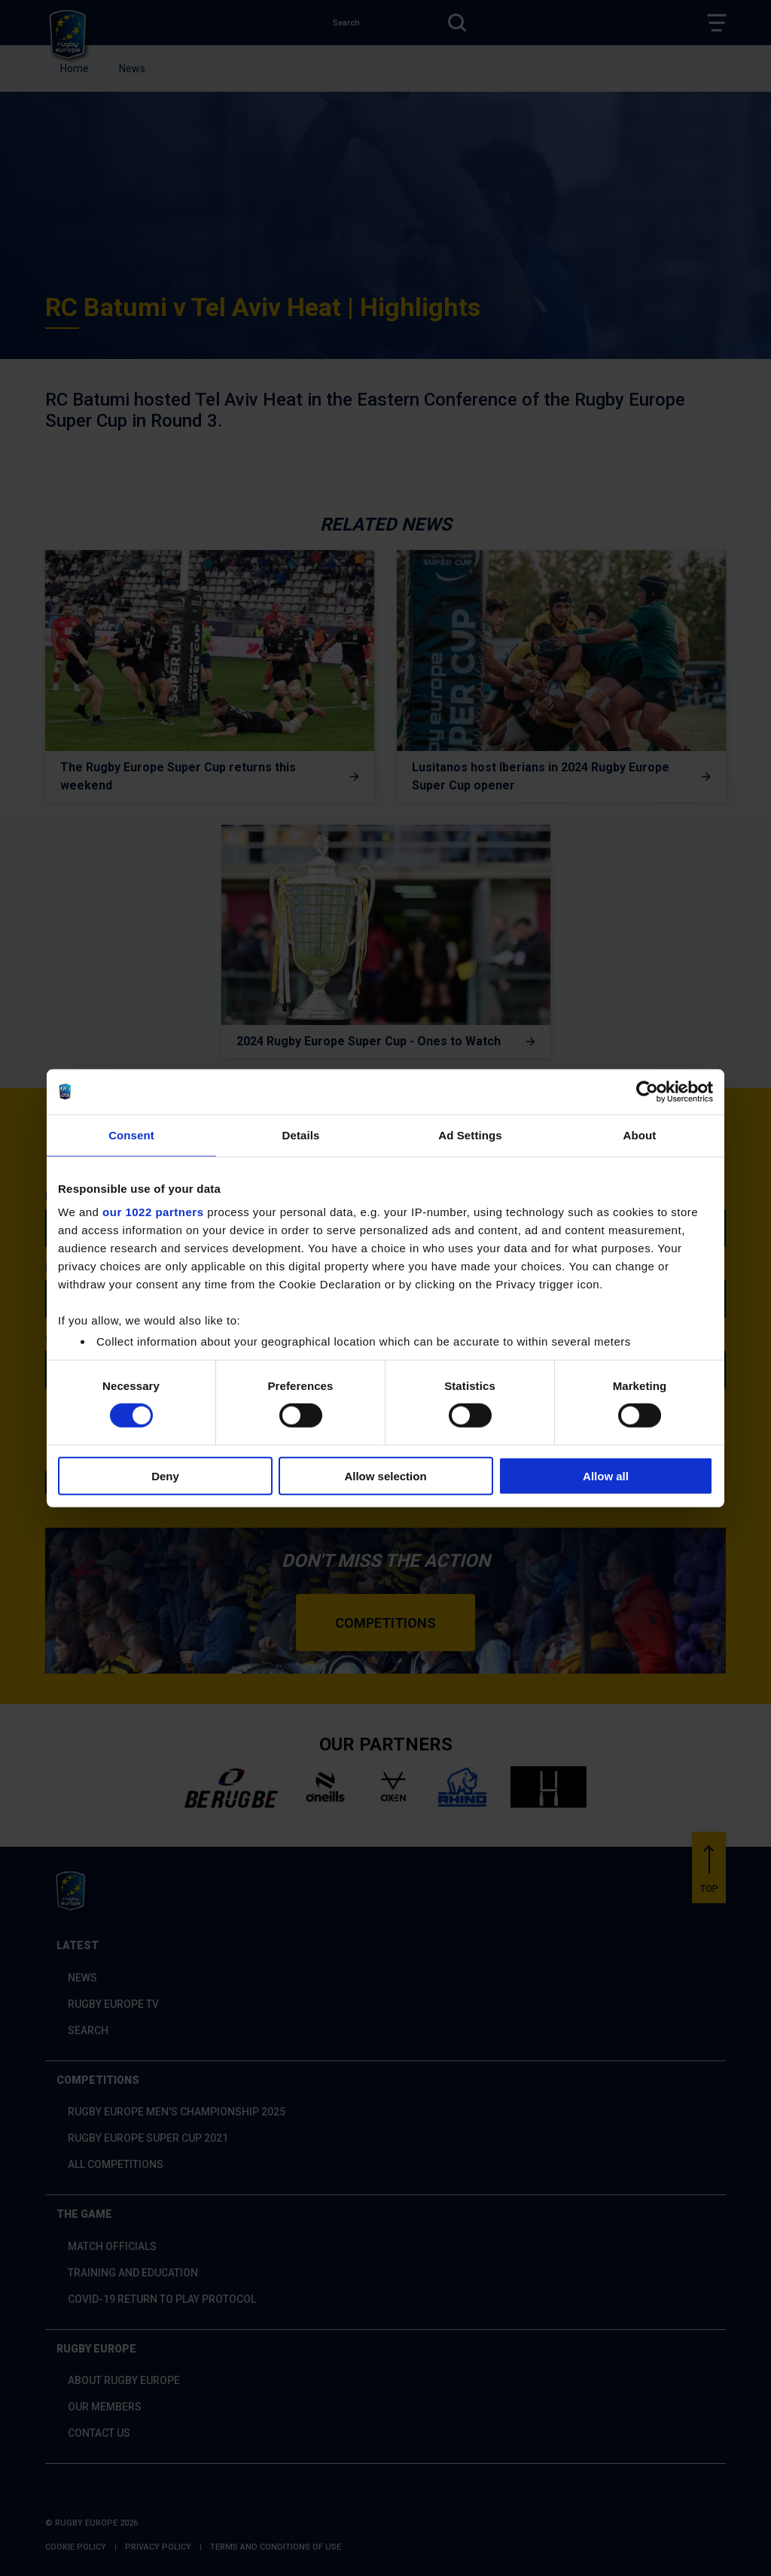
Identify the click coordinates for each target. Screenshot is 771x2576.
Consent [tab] (131, 1134)
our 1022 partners (152, 1212)
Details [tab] (301, 1134)
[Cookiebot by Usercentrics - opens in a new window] (647, 1091)
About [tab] (640, 1134)
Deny (165, 1476)
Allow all (606, 1476)
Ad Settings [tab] (469, 1134)
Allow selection (385, 1476)
